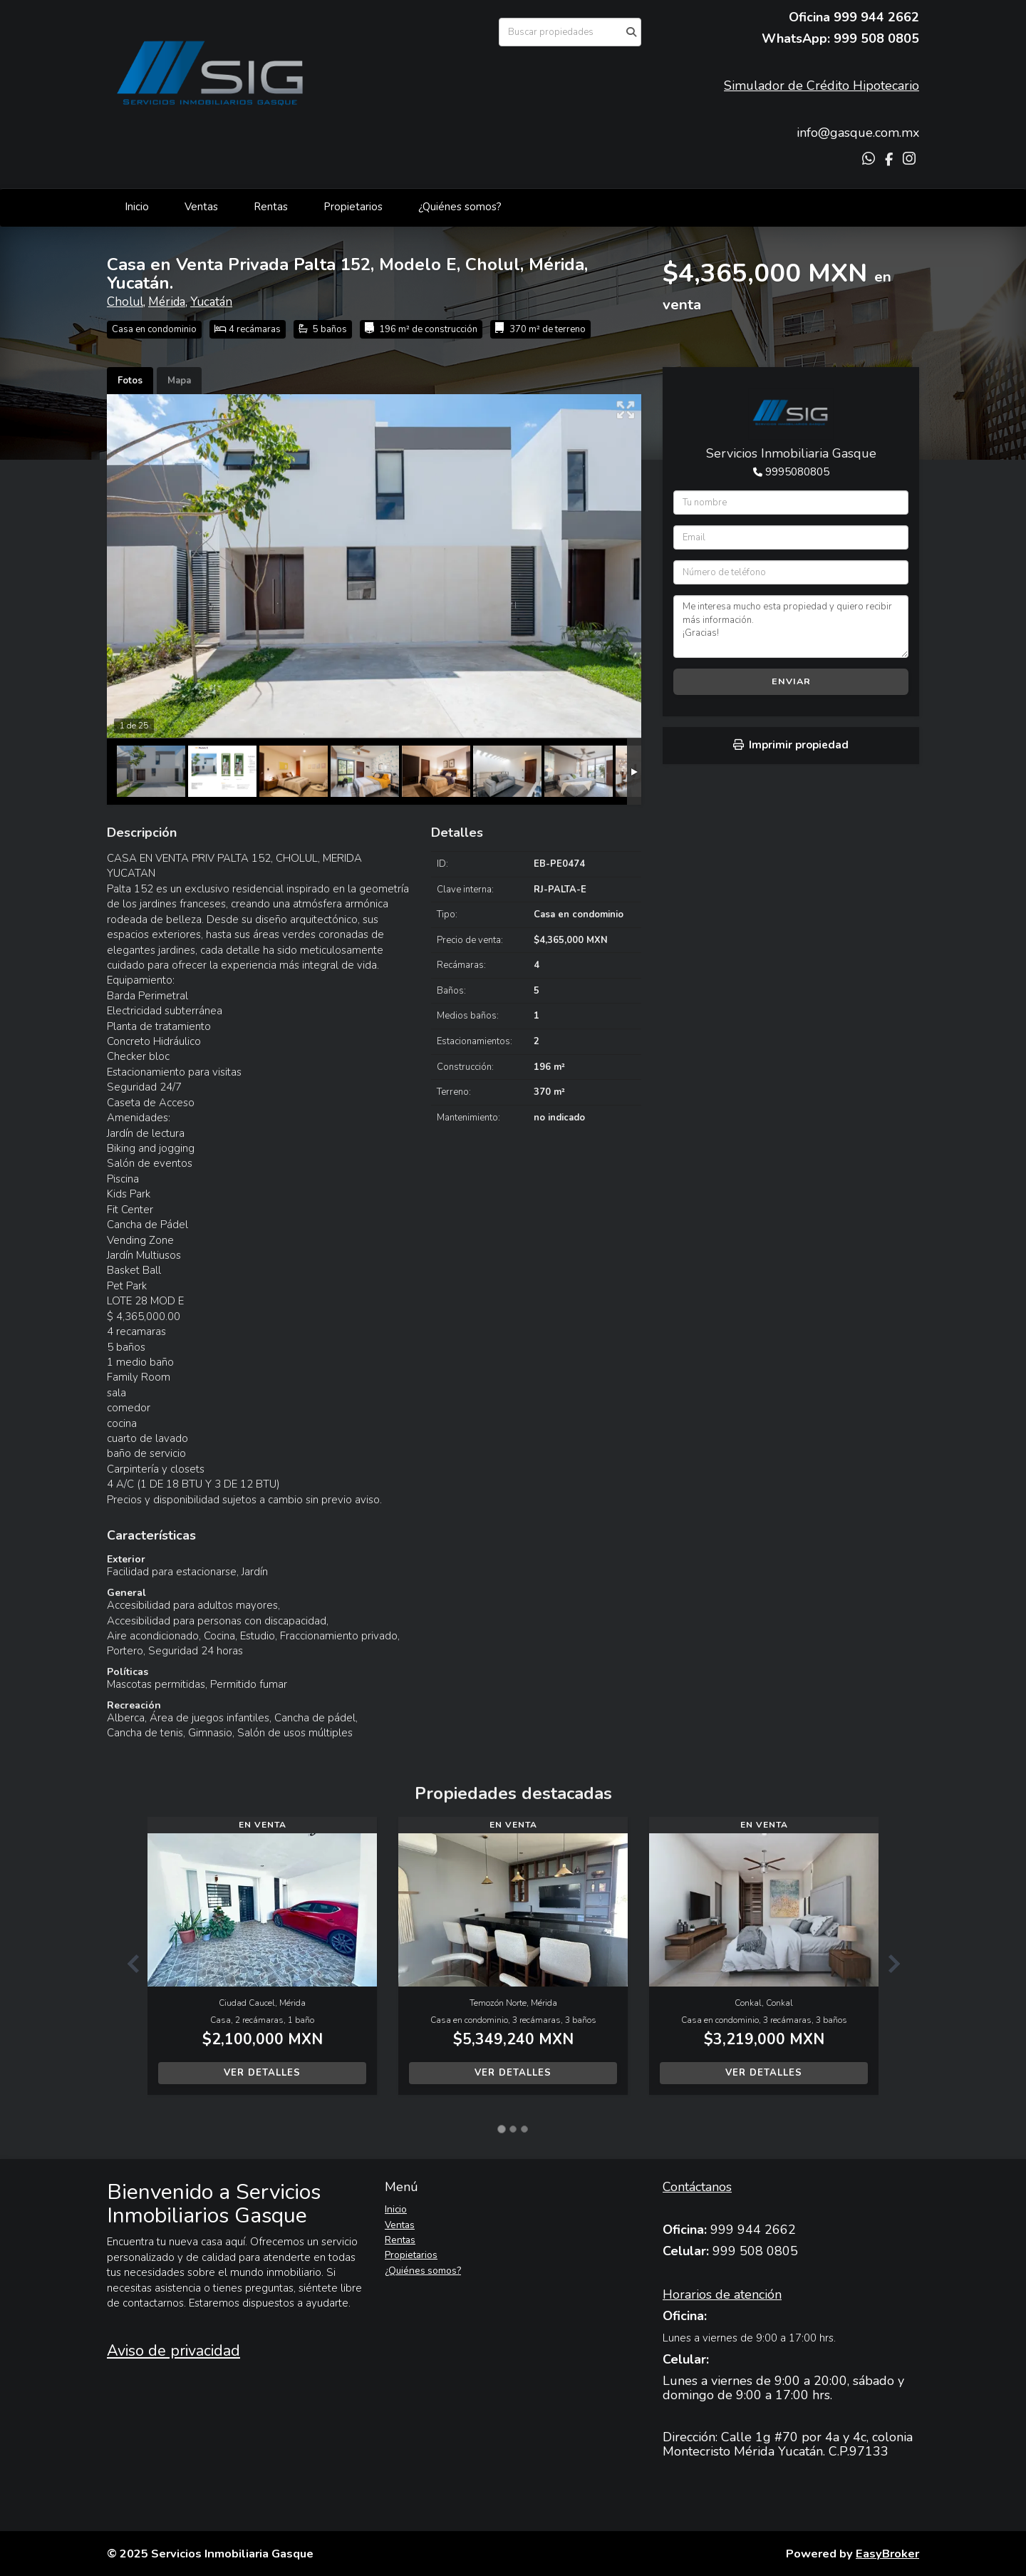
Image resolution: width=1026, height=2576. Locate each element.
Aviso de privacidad (173, 2350)
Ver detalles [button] (262, 2072)
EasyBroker (887, 2553)
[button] (127, 1963)
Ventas (201, 207)
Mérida (166, 302)
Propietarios (353, 207)
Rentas (271, 207)
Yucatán (211, 302)
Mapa (179, 380)
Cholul (125, 302)
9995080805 (797, 472)
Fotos (130, 380)
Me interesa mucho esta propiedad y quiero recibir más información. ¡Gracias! (790, 626)
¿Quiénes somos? (460, 207)
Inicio (137, 207)
